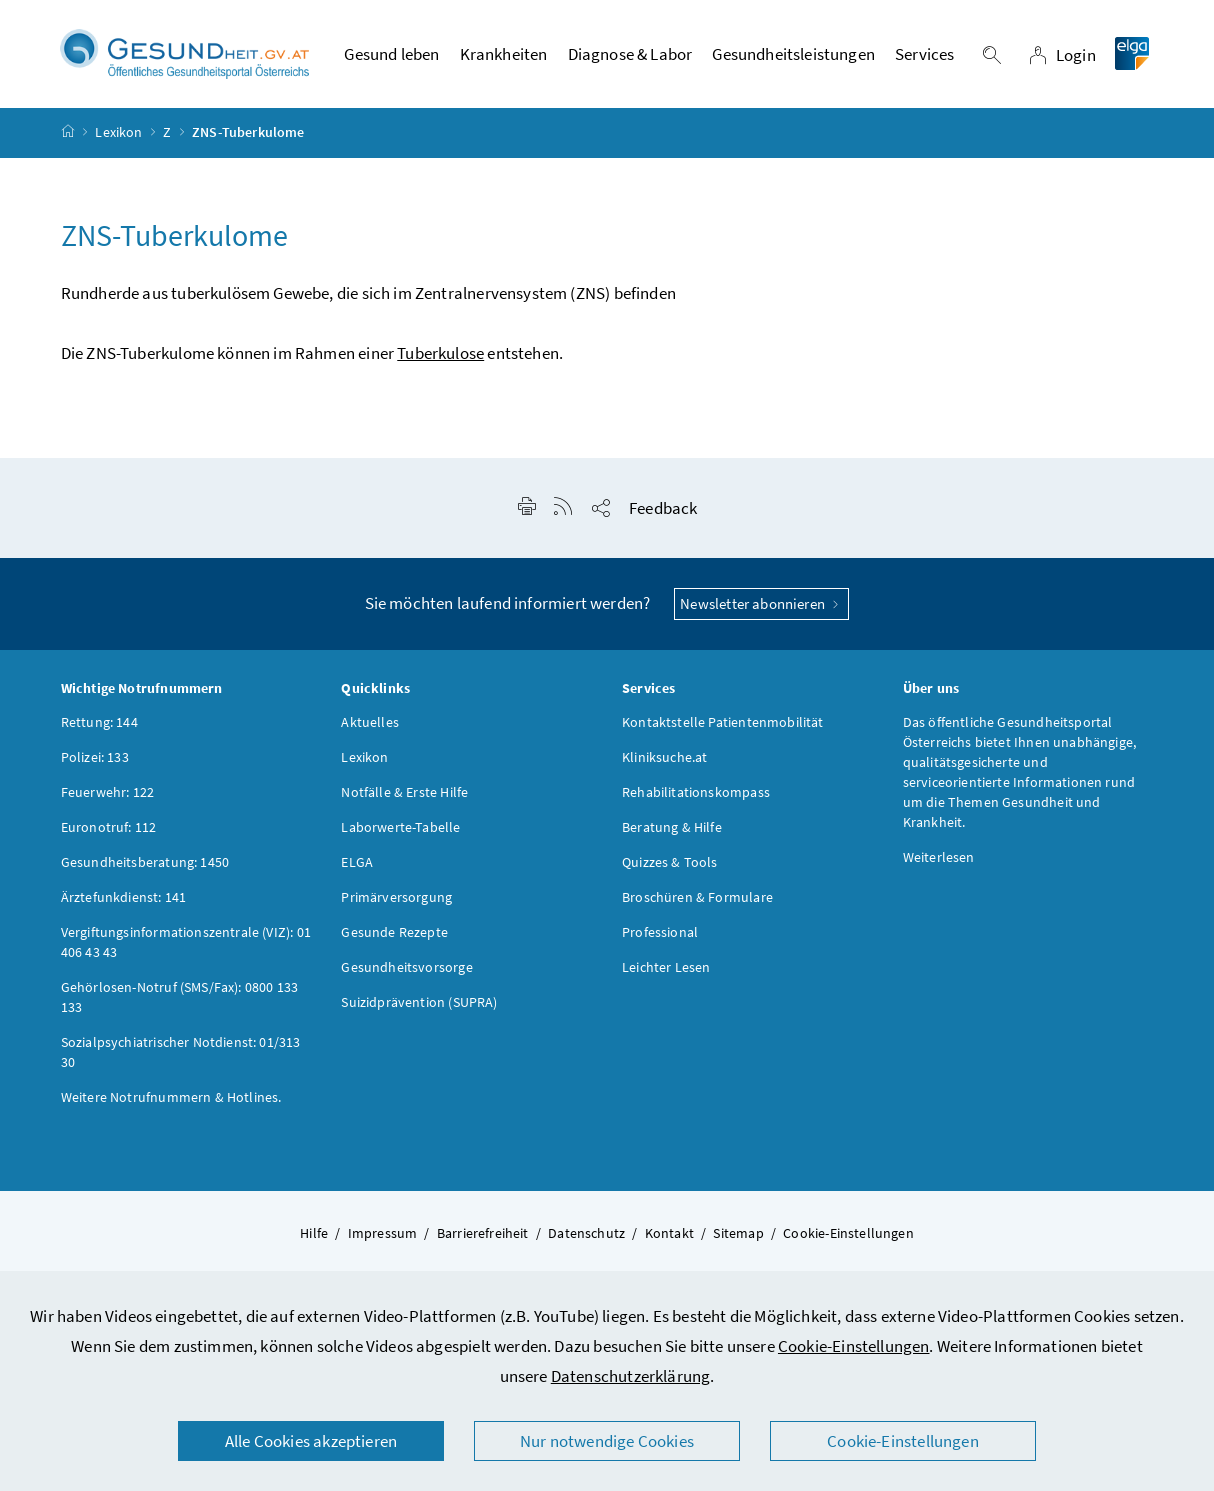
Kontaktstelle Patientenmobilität (723, 722)
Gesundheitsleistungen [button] (793, 54)
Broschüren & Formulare (697, 897)
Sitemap (738, 1233)
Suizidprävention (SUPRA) (419, 1002)
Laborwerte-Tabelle (400, 827)
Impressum (383, 1233)
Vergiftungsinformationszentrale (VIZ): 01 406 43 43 (186, 942)
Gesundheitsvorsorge (406, 967)
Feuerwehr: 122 (107, 792)
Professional (660, 932)
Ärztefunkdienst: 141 (124, 897)
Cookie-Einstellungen (854, 1346)
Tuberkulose (440, 353)
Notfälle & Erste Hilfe (404, 792)
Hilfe (314, 1233)
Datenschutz (586, 1233)
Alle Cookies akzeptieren (311, 1441)
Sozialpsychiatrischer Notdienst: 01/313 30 (181, 1052)
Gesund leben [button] (391, 54)
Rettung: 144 (99, 722)
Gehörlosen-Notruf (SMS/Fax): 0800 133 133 (180, 997)
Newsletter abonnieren (761, 603)
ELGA (357, 862)
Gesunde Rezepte (394, 932)
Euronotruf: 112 (109, 827)
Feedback (663, 508)
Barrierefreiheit (483, 1233)
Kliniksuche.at (664, 757)
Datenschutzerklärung (631, 1376)
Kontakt (669, 1233)
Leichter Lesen (666, 967)
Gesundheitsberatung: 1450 (145, 862)
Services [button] (924, 54)
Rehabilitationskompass (696, 792)
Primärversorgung (396, 897)
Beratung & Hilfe (672, 827)
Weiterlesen (939, 857)
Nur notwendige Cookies (607, 1441)
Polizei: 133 (95, 757)
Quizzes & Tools (670, 862)
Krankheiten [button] (504, 54)
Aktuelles (370, 722)
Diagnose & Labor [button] (630, 54)
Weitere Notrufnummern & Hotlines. (171, 1097)
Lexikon (118, 132)
